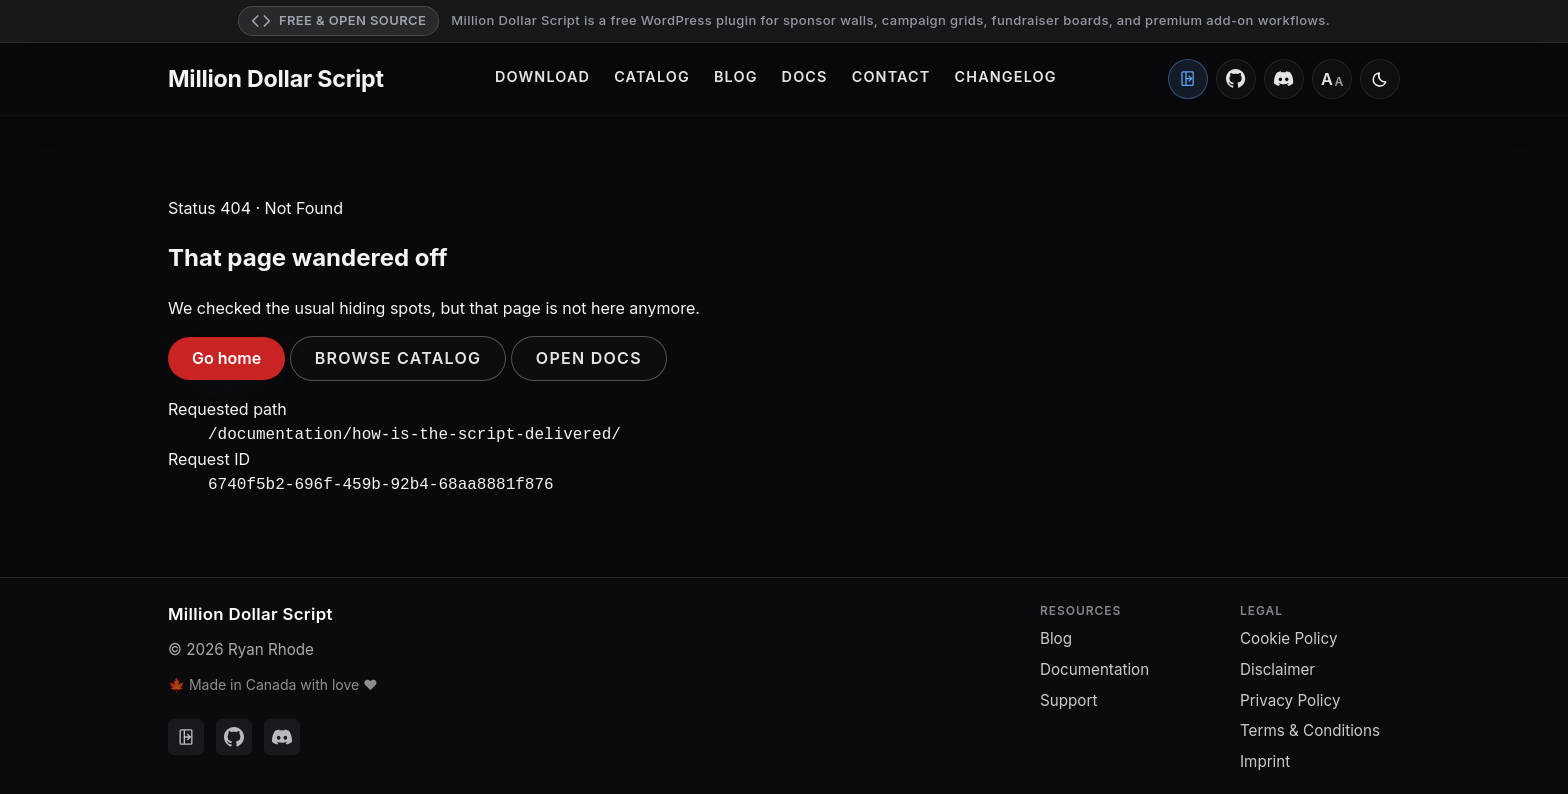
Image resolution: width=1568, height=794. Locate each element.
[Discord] (1284, 79)
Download (542, 76)
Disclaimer (1277, 665)
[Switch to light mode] (1380, 79)
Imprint (1265, 757)
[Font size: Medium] (1332, 79)
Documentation (1094, 665)
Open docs (589, 358)
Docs (805, 76)
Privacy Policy (1290, 696)
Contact (891, 76)
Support (1068, 696)
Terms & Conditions (1310, 726)
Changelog (1006, 76)
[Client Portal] (1188, 79)
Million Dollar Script (276, 79)
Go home (226, 358)
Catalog (652, 76)
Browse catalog (398, 358)
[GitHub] (1236, 79)
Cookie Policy (1288, 634)
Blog (736, 76)
